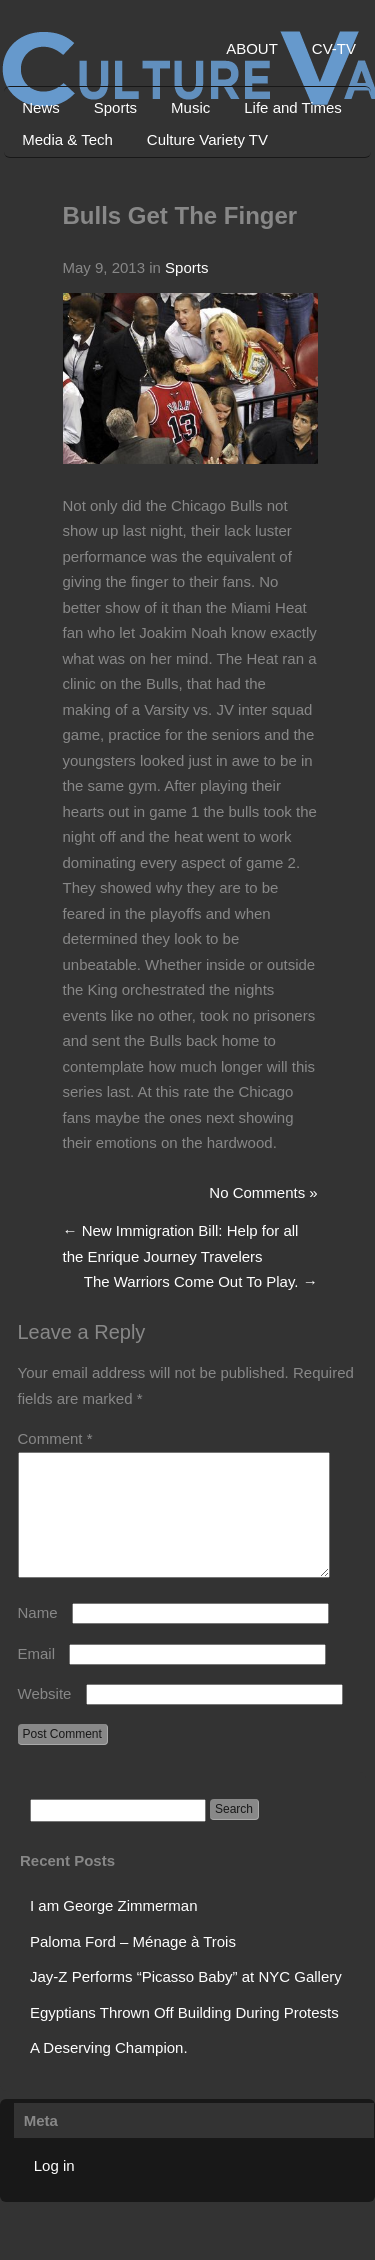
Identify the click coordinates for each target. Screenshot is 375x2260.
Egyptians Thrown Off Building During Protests (184, 2036)
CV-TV (334, 48)
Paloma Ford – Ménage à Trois (133, 1965)
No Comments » (263, 1192)
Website (45, 1717)
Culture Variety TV (207, 139)
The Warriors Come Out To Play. (201, 1281)
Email (37, 1677)
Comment (55, 1438)
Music (190, 107)
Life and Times (293, 107)
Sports (115, 107)
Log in (54, 2189)
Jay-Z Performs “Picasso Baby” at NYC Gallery (186, 2000)
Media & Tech (67, 139)
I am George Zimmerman (114, 1929)
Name (38, 1636)
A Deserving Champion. (109, 2071)
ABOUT (252, 48)
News (41, 107)
